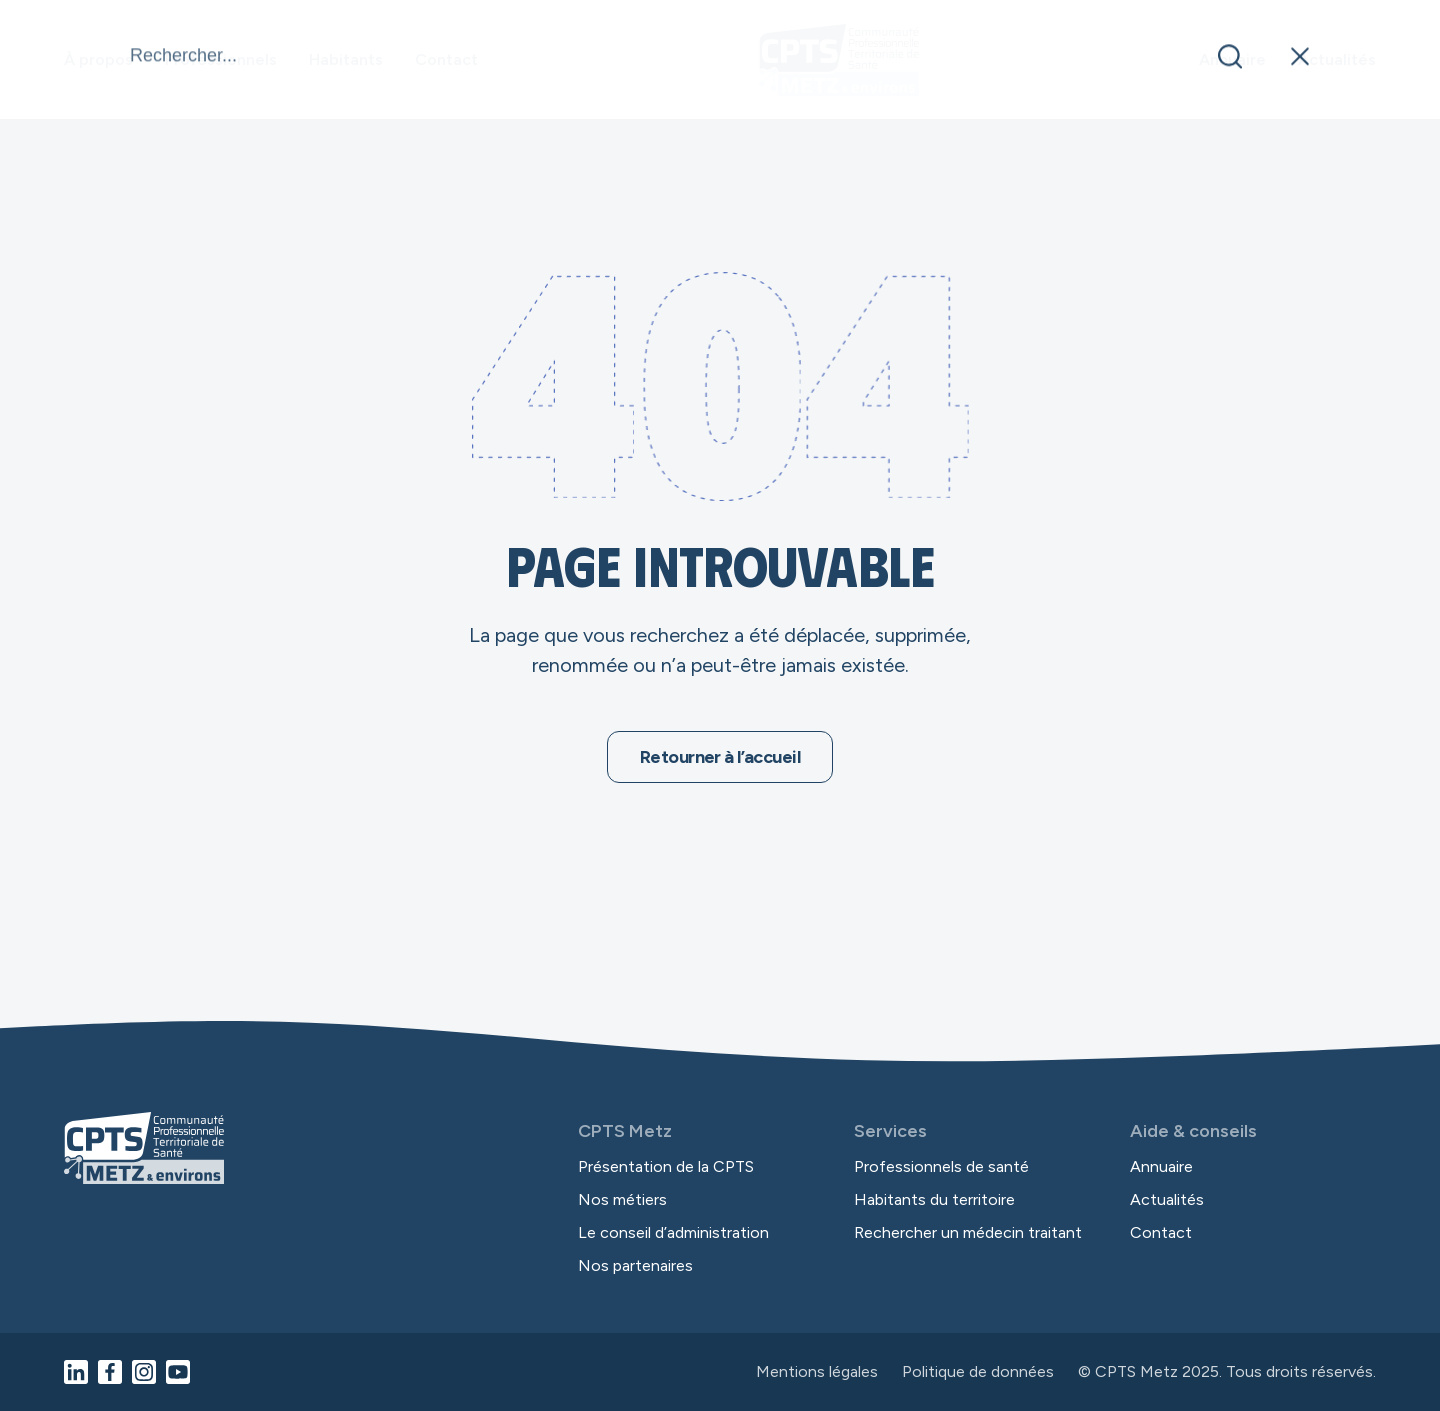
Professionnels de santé (941, 1166)
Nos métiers (622, 1199)
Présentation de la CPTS (666, 1166)
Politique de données (978, 1372)
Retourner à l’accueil (720, 757)
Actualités (1337, 59)
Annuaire (1232, 59)
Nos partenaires (635, 1265)
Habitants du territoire (934, 1199)
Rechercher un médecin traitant (968, 1232)
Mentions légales (817, 1372)
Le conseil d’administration (673, 1232)
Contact (446, 59)
